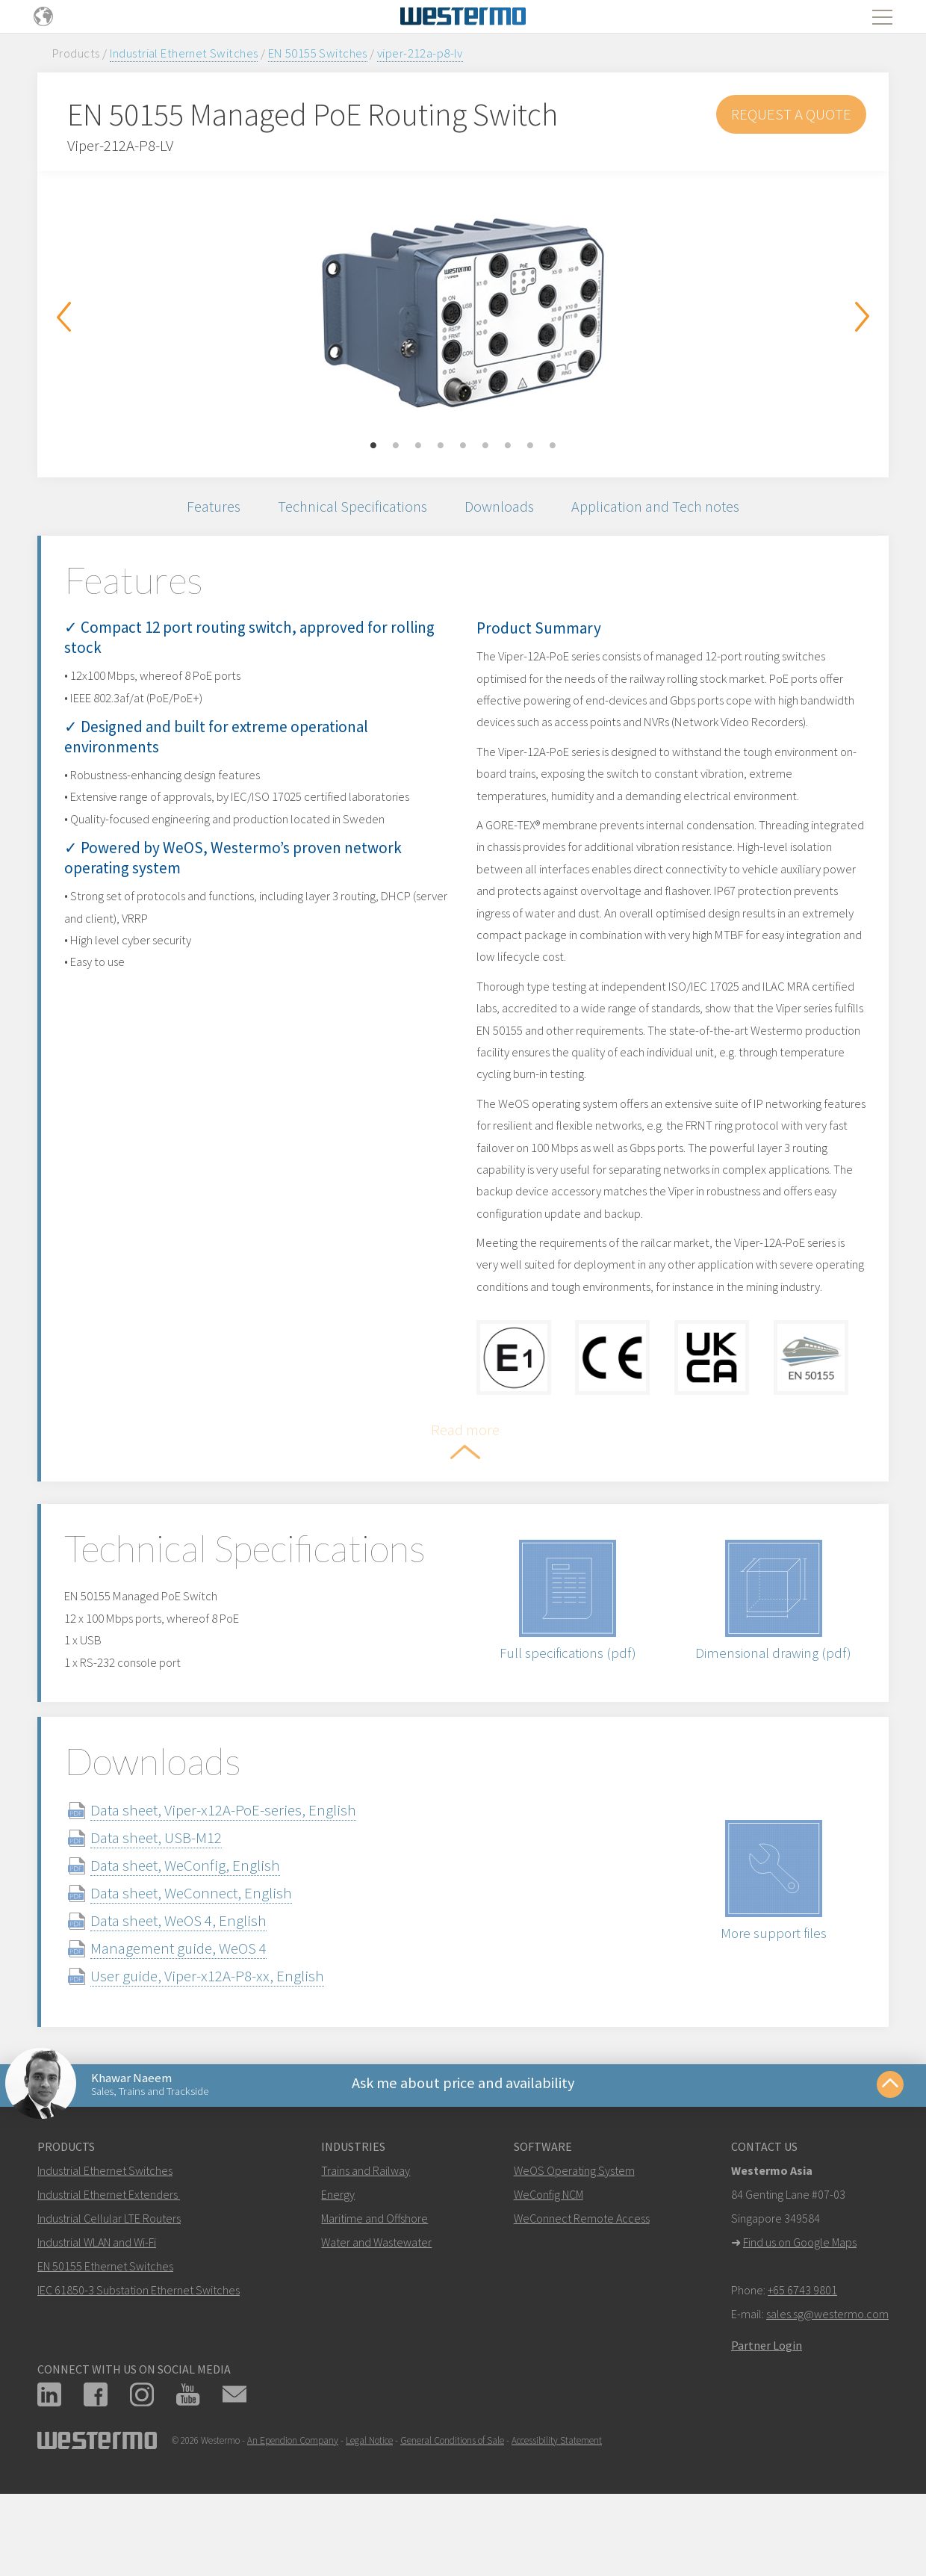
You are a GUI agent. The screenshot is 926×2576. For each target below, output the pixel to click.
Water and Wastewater (376, 2331)
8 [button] (530, 446)
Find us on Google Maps (800, 2331)
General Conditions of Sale (452, 2530)
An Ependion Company (292, 2530)
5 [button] (463, 446)
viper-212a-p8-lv (420, 53)
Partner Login (766, 2434)
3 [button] (418, 446)
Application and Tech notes (663, 508)
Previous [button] (63, 317)
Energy (338, 2283)
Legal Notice (369, 2530)
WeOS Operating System (574, 2260)
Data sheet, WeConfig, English (203, 1949)
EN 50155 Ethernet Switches (105, 2355)
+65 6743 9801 (802, 2379)
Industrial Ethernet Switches (184, 53)
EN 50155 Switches (317, 53)
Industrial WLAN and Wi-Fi (96, 2331)
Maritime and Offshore (374, 2307)
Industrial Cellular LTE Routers (109, 2307)
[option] (463, 313)
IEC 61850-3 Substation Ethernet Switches (138, 2379)
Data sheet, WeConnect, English (209, 1976)
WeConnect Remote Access (582, 2307)
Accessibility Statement (557, 2530)
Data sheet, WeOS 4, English (196, 2004)
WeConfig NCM (548, 2283)
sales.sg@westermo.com (827, 2403)
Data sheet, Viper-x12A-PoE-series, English (241, 1893)
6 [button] (485, 446)
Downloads (501, 508)
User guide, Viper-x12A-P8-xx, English (225, 2059)
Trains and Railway (365, 2260)
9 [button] (552, 446)
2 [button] (395, 446)
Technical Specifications (348, 508)
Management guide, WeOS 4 (196, 2032)
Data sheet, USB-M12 (174, 1921)
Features (204, 508)
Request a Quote (790, 114)
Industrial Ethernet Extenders (107, 2283)
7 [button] (507, 446)
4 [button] (440, 446)
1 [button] (373, 446)
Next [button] (862, 317)
